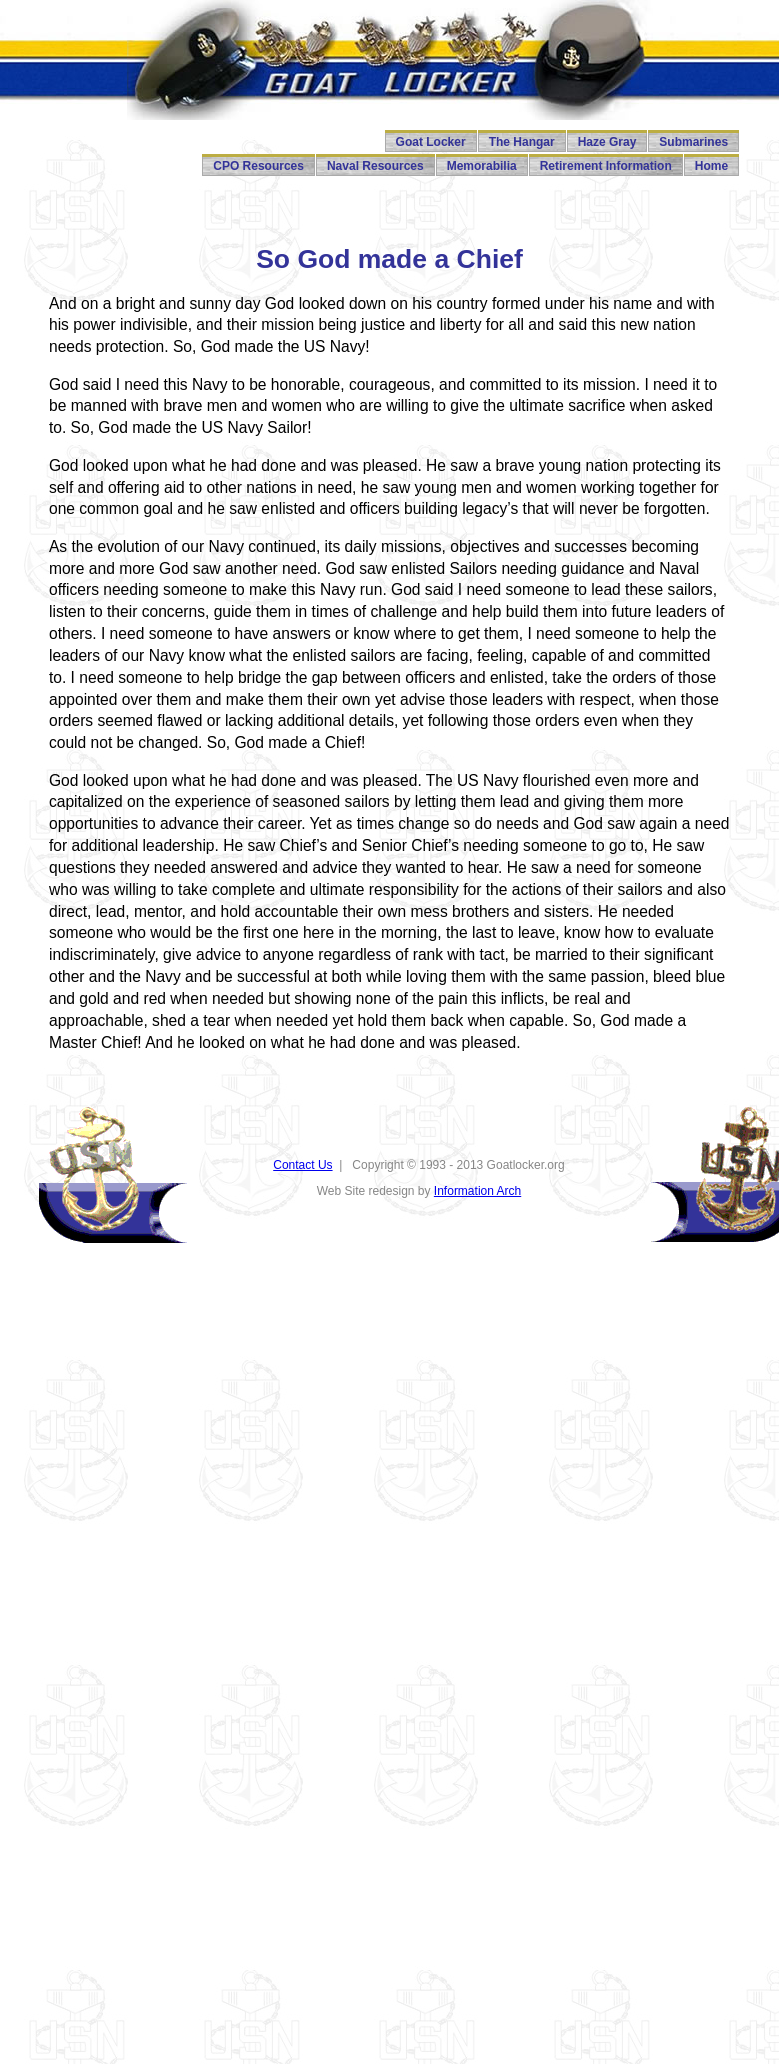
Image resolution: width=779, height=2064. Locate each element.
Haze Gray (607, 142)
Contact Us (302, 1165)
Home (711, 166)
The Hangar (522, 142)
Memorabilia (482, 166)
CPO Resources (258, 166)
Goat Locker (431, 142)
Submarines (693, 142)
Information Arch (477, 1191)
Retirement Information (606, 166)
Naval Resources (375, 166)
